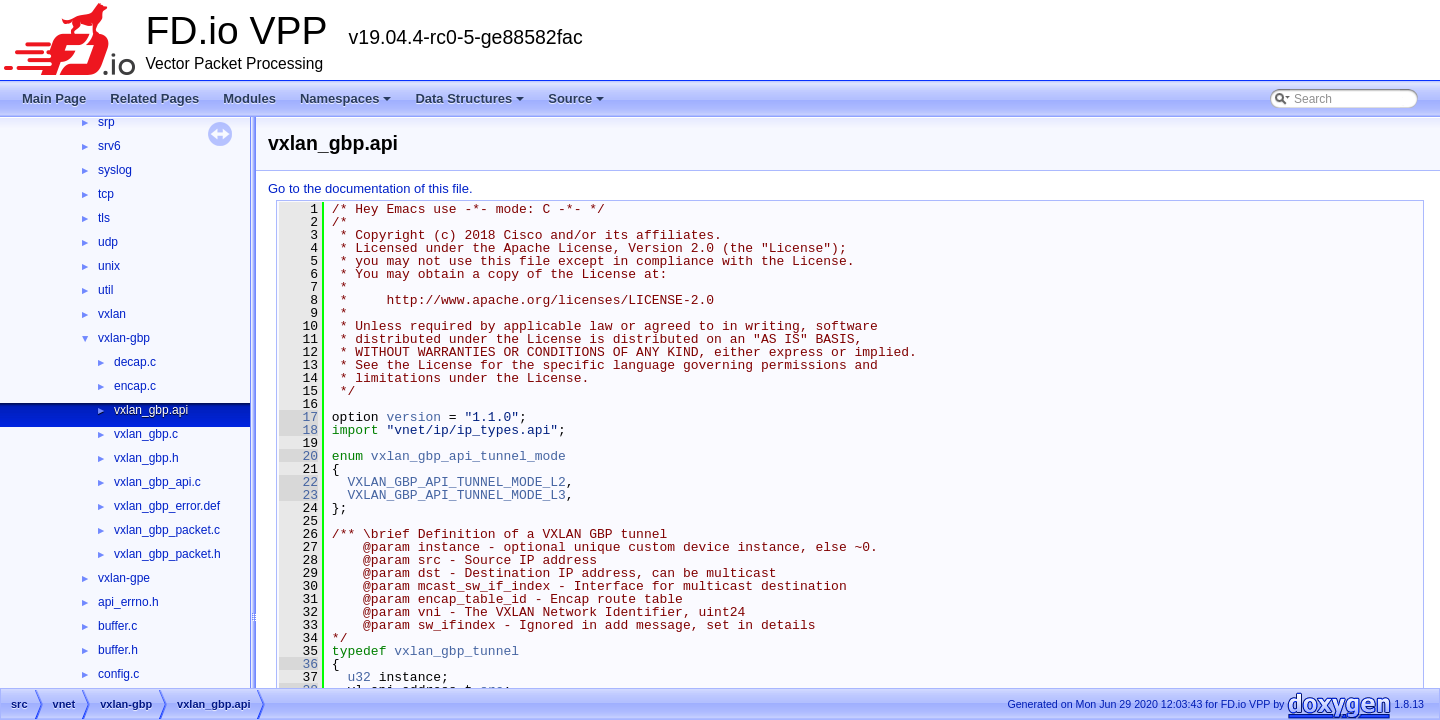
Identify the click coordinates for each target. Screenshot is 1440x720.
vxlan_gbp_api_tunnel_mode (468, 456)
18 (298, 430)
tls (104, 218)
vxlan (112, 314)
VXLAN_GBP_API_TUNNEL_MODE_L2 (456, 482)
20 (298, 456)
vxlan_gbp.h (146, 458)
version (413, 417)
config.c (118, 674)
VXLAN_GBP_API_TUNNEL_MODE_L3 (456, 495)
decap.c (135, 362)
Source (577, 104)
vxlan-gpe (124, 578)
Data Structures (471, 104)
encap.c (135, 386)
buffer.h (118, 650)
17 (298, 417)
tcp (106, 194)
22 (298, 482)
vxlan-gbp (124, 338)
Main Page (54, 98)
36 (298, 664)
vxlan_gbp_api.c (157, 482)
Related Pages (154, 98)
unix (109, 266)
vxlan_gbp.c (146, 434)
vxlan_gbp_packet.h (167, 554)
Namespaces (347, 104)
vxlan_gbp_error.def (167, 506)
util (105, 290)
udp (108, 242)
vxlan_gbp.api (151, 410)
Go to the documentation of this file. (370, 188)
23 (298, 495)
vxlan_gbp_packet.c (167, 530)
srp (106, 122)
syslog (115, 170)
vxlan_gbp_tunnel (456, 651)
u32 (358, 677)
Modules (249, 98)
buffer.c (117, 626)
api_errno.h (128, 602)
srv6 (109, 146)
